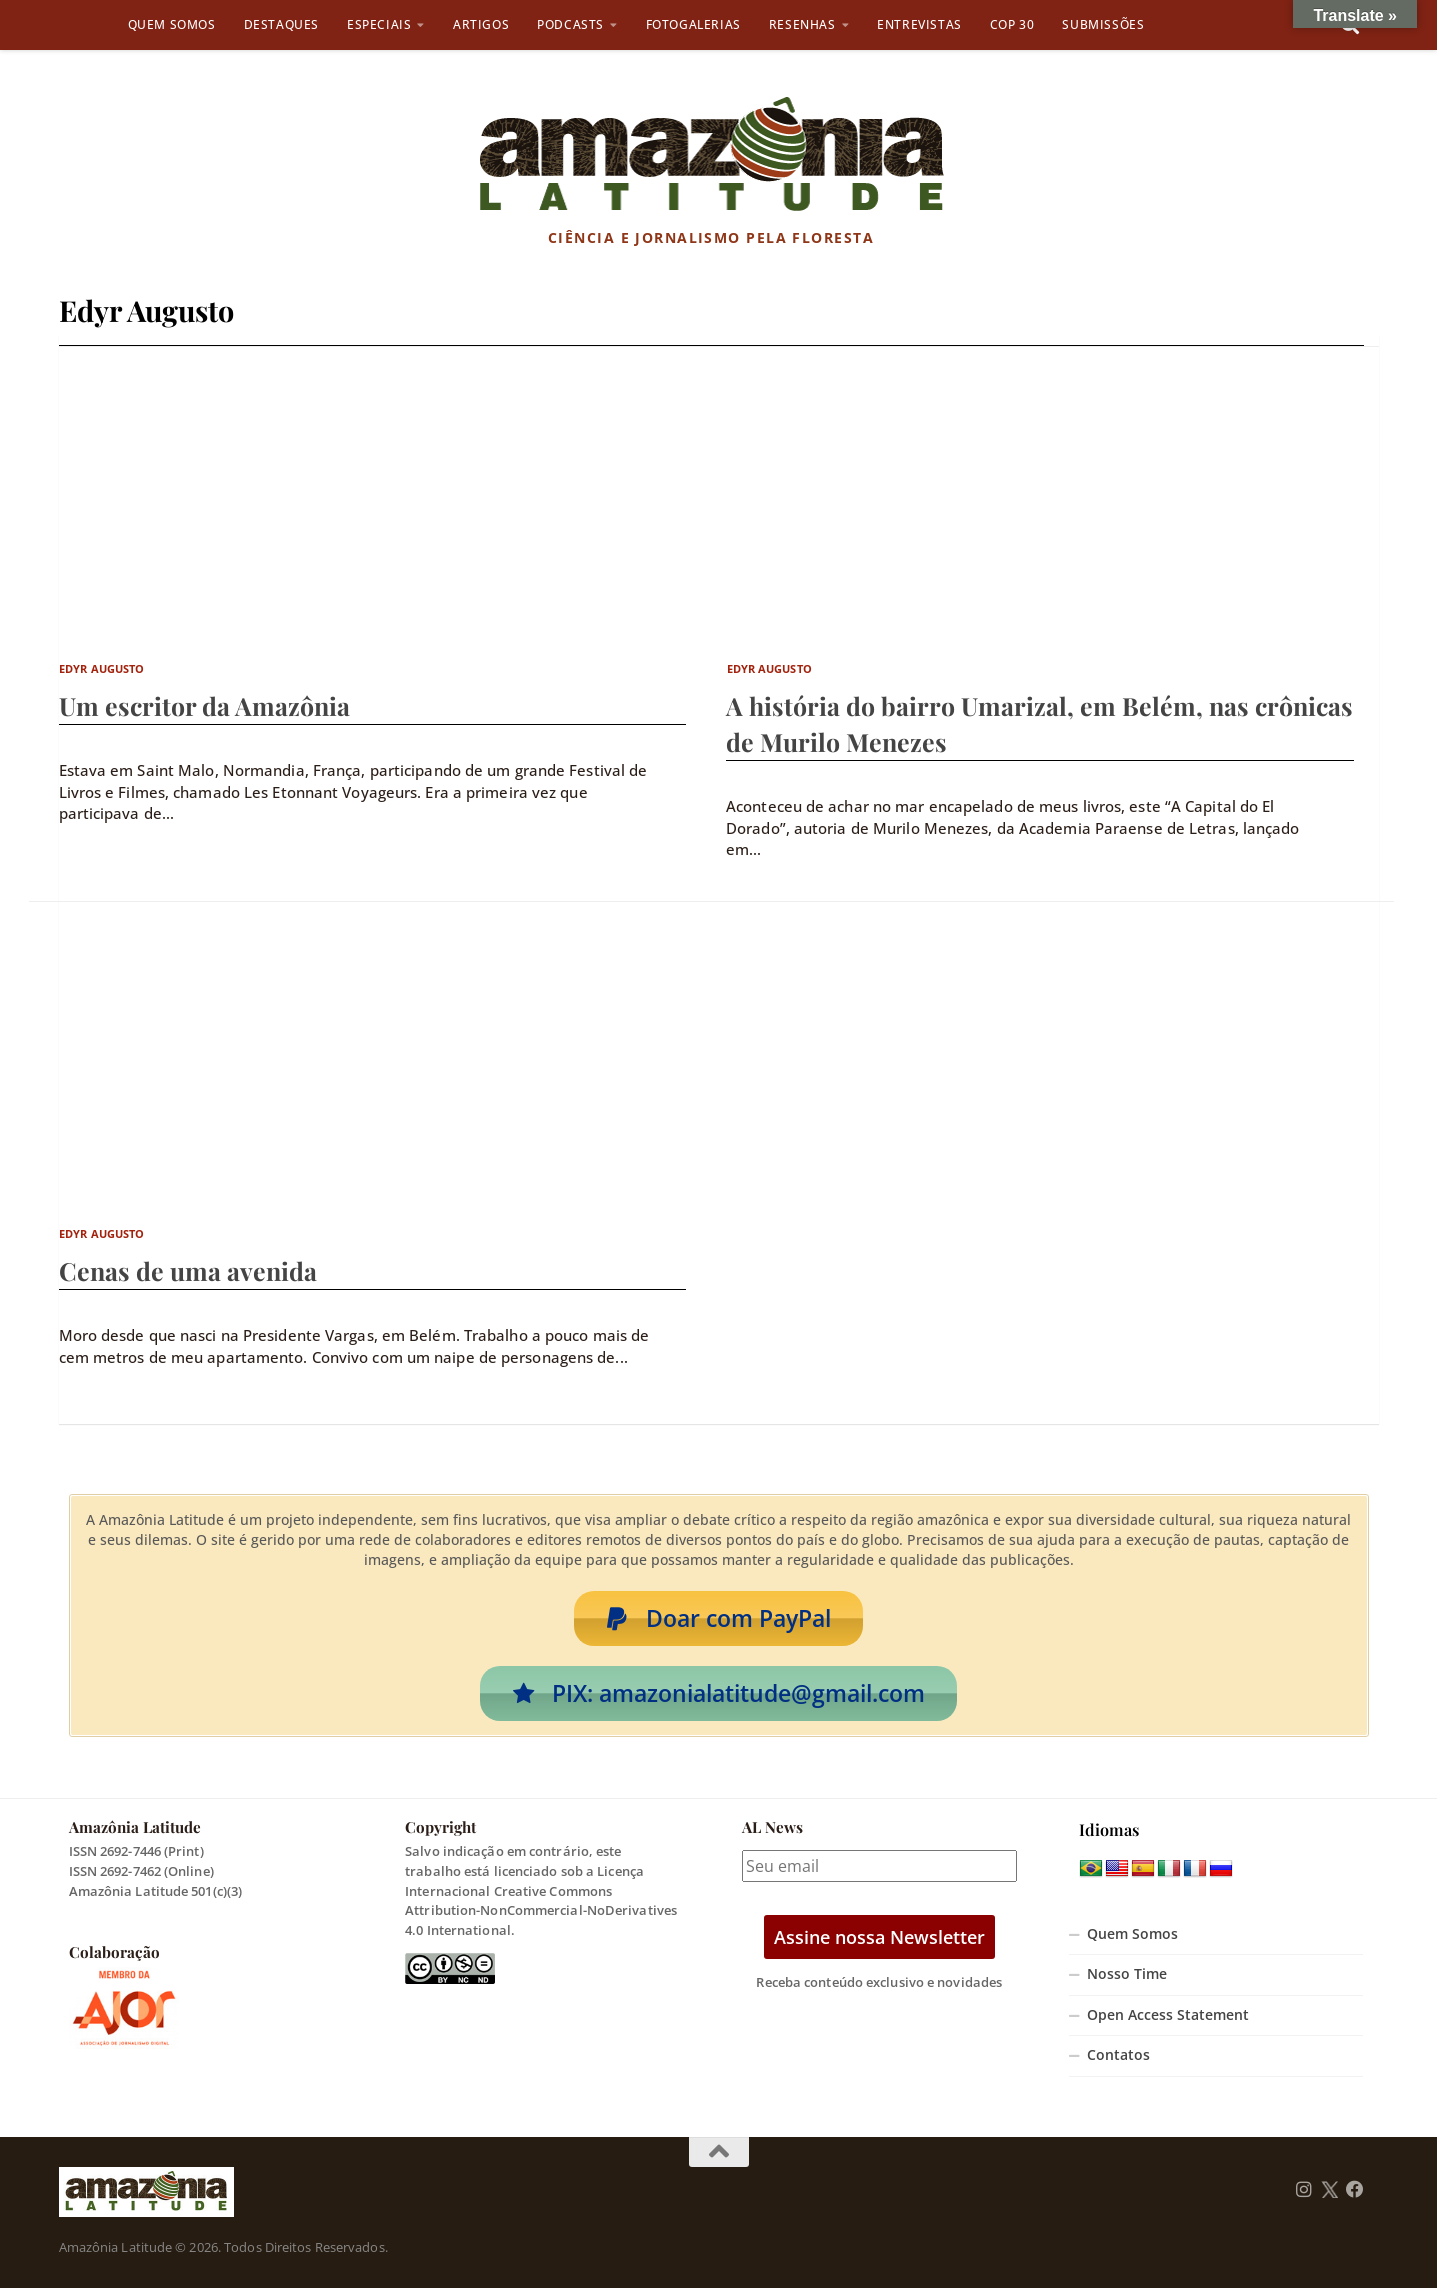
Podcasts (570, 24)
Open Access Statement (1168, 2016)
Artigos (481, 24)
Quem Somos (172, 24)
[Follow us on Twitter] (1329, 2191)
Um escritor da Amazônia (204, 705)
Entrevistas (919, 24)
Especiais (379, 24)
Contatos (1118, 2056)
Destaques (281, 24)
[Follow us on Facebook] (1355, 2191)
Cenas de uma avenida (188, 1270)
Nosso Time (1127, 1975)
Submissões (1103, 24)
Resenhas (802, 24)
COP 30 (1012, 24)
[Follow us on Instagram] (1304, 2191)
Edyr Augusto (101, 668)
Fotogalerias (693, 24)
